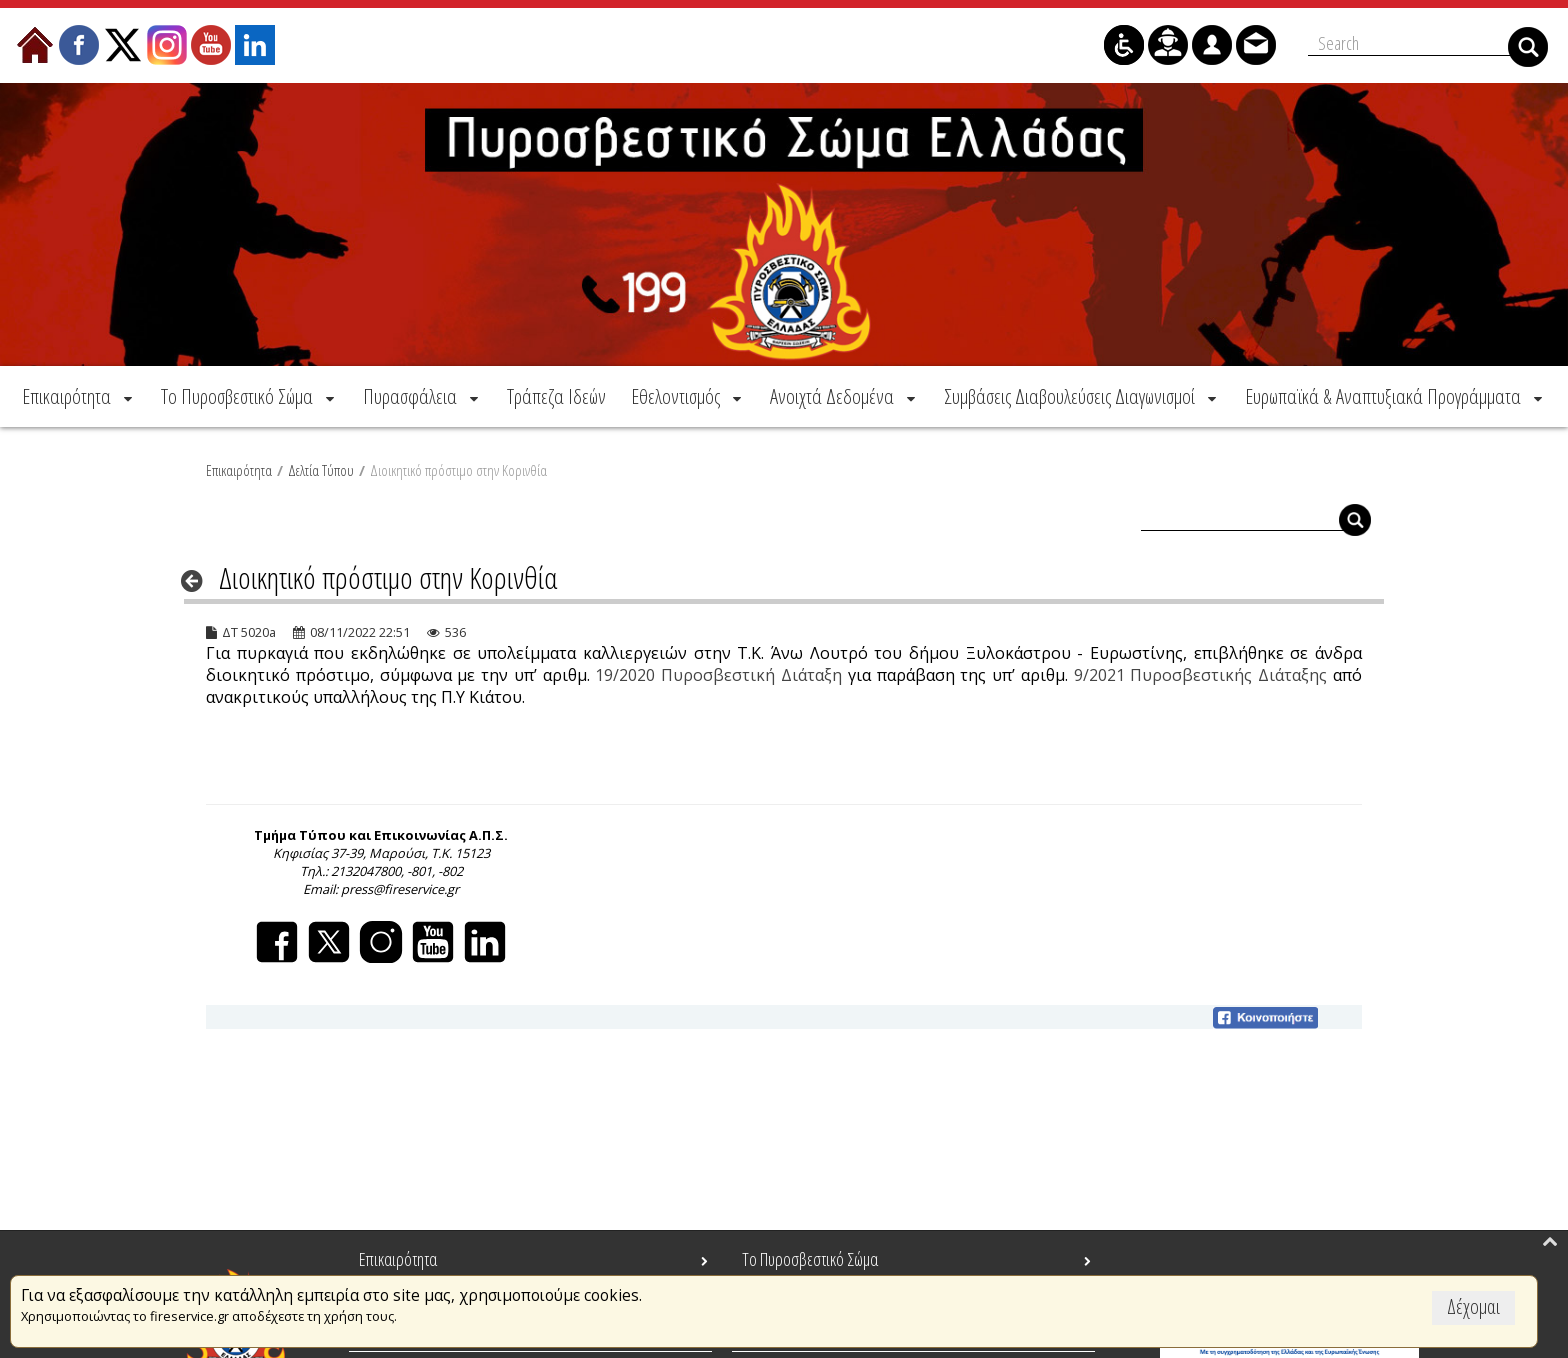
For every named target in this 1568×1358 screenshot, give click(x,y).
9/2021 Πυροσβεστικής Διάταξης (1201, 672)
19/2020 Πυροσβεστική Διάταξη (718, 672)
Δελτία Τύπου (321, 467)
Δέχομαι (1473, 1306)
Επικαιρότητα (239, 467)
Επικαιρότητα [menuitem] (398, 1259)
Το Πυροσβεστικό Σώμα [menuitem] (810, 1259)
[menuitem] (79, 393)
